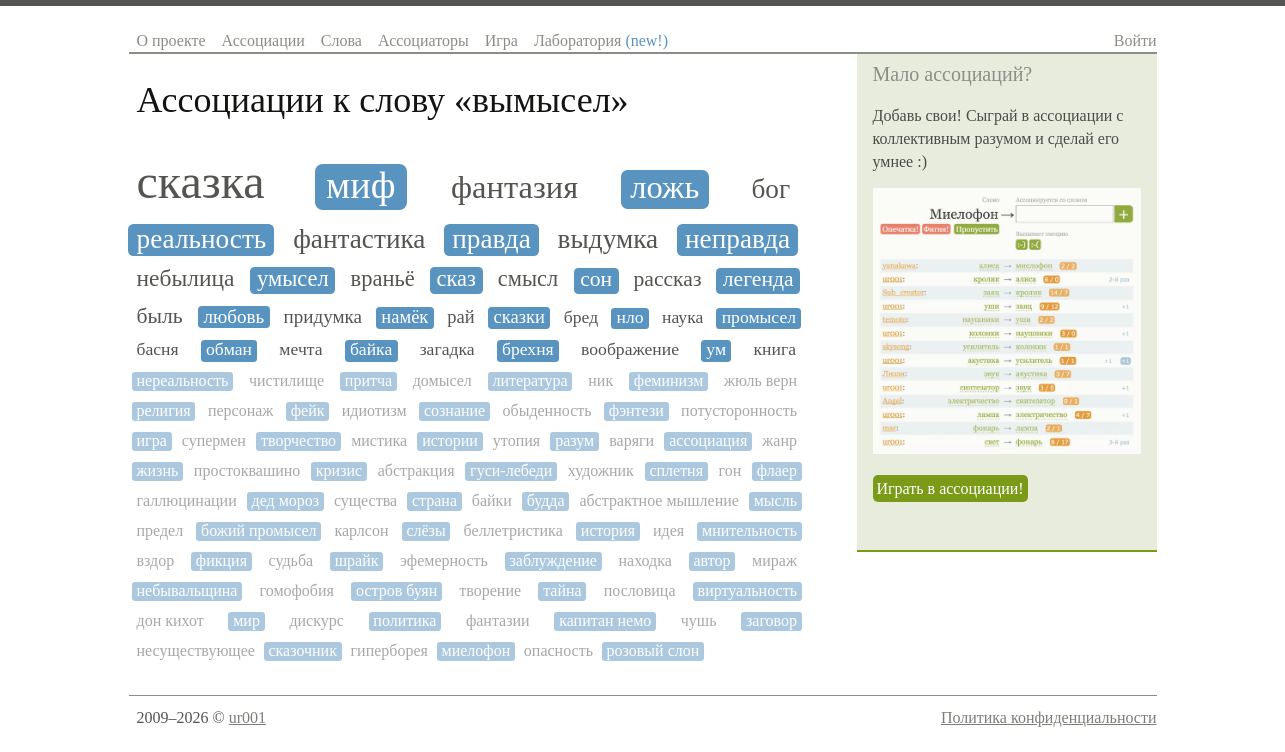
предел (160, 530)
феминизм (669, 380)
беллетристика (513, 530)
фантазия (514, 187)
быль (160, 316)
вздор (156, 560)
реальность (202, 239)
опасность (558, 650)
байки (492, 500)
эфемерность (444, 560)
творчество (298, 440)
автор (711, 560)
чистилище (286, 380)
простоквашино (247, 470)
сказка (201, 182)
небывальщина (187, 590)
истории (450, 440)
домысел (442, 380)
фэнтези (636, 410)
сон (596, 279)
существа (365, 500)
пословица (640, 590)
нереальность (183, 380)
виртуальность (747, 590)
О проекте (171, 40)
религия (164, 410)
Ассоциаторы (423, 40)
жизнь (158, 470)
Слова (341, 40)
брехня (528, 349)
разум (574, 440)
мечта (300, 349)
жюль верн (760, 380)
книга (774, 349)
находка (645, 560)
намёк (404, 317)
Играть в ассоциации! (950, 488)
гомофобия (297, 590)
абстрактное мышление (659, 500)
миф (360, 185)
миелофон (476, 650)
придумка (323, 316)
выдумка (608, 239)
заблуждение (552, 560)
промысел (759, 317)
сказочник (302, 650)
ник (600, 380)
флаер (777, 470)
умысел (293, 279)
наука (682, 317)
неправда (737, 239)
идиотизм (374, 410)
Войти (1135, 40)
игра (152, 440)
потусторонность (739, 410)
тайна (562, 590)
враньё (383, 279)
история (608, 530)
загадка (447, 349)
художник (601, 470)
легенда (758, 279)
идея (668, 530)
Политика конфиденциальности (1049, 717)
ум (716, 349)
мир (246, 620)
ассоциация (708, 440)
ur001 (247, 717)
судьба (291, 560)
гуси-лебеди (511, 470)
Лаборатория (601, 40)
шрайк (357, 560)
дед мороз (285, 500)
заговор (771, 620)
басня (158, 349)
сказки (519, 317)
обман (229, 349)
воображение (630, 349)
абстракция (416, 470)
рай (460, 317)
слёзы (425, 530)
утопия (516, 440)
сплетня (676, 470)
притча (368, 380)
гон (730, 470)
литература (529, 380)
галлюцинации (187, 500)
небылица (186, 278)
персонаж (240, 410)
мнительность (749, 530)
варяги (631, 440)
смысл (528, 279)
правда (491, 239)
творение (490, 590)
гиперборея (389, 650)
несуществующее (196, 650)
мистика (379, 440)
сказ (456, 279)
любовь (233, 316)
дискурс (316, 620)
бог (770, 189)
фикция (221, 560)
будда (546, 500)
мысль (775, 500)
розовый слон (653, 650)
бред (581, 317)
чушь (699, 620)
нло (630, 317)
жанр (779, 440)
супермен (214, 440)
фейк (308, 410)
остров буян (396, 590)
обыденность (546, 410)
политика (404, 620)
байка (371, 349)
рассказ (668, 279)
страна (434, 500)
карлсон (361, 530)
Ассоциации (263, 40)
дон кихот (170, 620)
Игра (501, 40)
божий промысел (258, 530)
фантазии (498, 620)
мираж (774, 560)
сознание (454, 410)
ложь (664, 187)
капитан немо (605, 620)
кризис (339, 470)
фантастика (359, 239)
